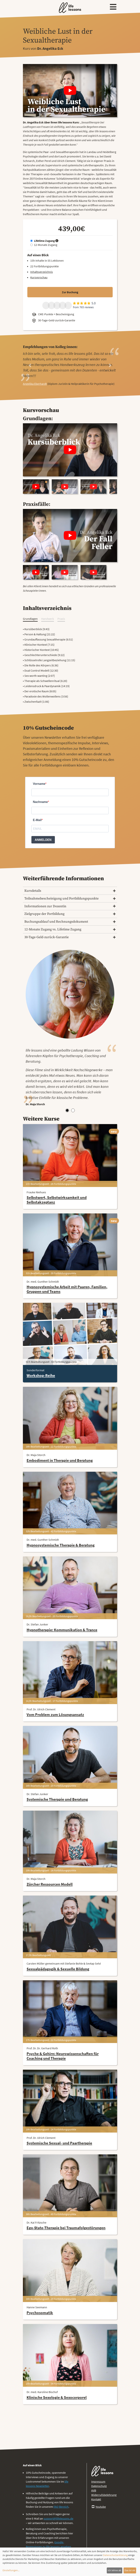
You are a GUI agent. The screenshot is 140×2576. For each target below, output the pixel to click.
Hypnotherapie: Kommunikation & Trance (62, 1629)
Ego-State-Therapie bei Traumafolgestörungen (66, 2227)
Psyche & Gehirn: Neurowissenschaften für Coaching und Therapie (63, 2056)
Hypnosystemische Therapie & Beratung (61, 1545)
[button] (30, 365)
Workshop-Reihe (41, 1375)
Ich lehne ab (114, 2570)
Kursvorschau (38, 277)
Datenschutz (99, 2486)
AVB (93, 2490)
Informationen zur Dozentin (67, 906)
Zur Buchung (70, 292)
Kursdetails (67, 891)
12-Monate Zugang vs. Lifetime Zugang (67, 929)
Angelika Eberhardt (35, 384)
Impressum (98, 2481)
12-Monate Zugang (45, 245)
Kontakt (96, 2499)
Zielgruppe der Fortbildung (67, 914)
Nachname (40, 801)
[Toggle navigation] (113, 6)
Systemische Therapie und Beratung (57, 1799)
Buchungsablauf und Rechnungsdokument (67, 922)
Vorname (39, 783)
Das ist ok (129, 2570)
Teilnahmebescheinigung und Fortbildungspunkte (67, 899)
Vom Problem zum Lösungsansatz (55, 1714)
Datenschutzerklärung (115, 2555)
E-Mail (37, 820)
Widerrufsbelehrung (104, 2495)
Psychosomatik (40, 2312)
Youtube (100, 2506)
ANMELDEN (43, 839)
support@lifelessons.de (58, 2518)
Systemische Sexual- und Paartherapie (59, 2143)
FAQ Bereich (61, 2506)
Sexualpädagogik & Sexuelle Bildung (58, 1969)
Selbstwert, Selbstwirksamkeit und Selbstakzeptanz (57, 1200)
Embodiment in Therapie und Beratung (60, 1460)
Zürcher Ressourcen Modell (50, 1884)
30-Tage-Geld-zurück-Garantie (67, 937)
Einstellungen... (11, 2570)
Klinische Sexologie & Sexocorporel (57, 2397)
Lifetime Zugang (44, 241)
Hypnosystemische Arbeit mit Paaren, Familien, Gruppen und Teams (67, 1289)
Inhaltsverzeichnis (41, 272)
